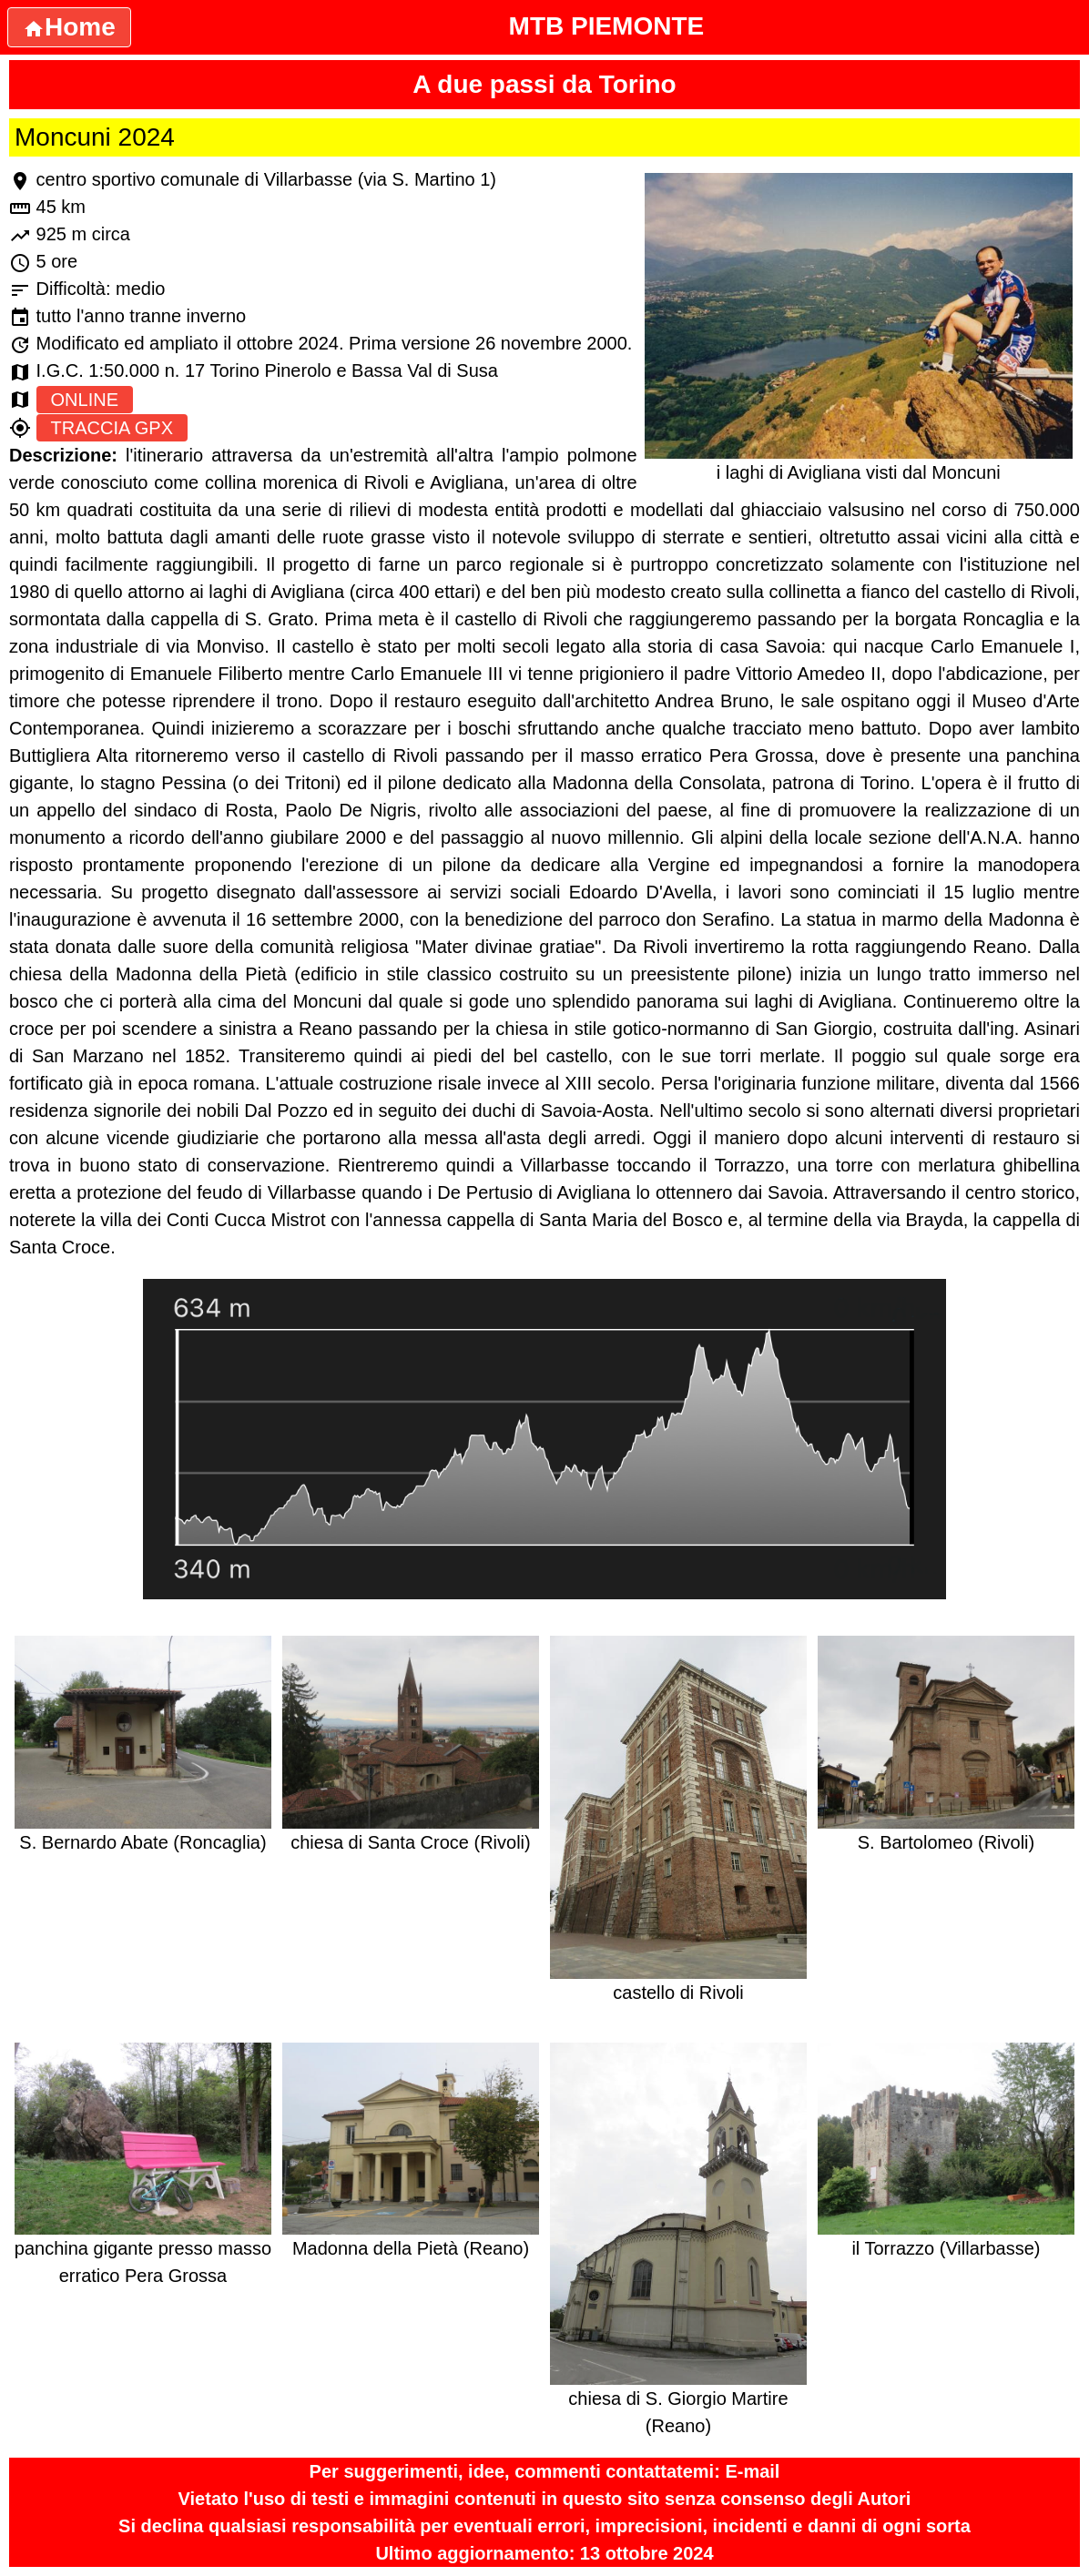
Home (69, 27)
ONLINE (84, 400)
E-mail (752, 2471)
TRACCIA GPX (112, 428)
